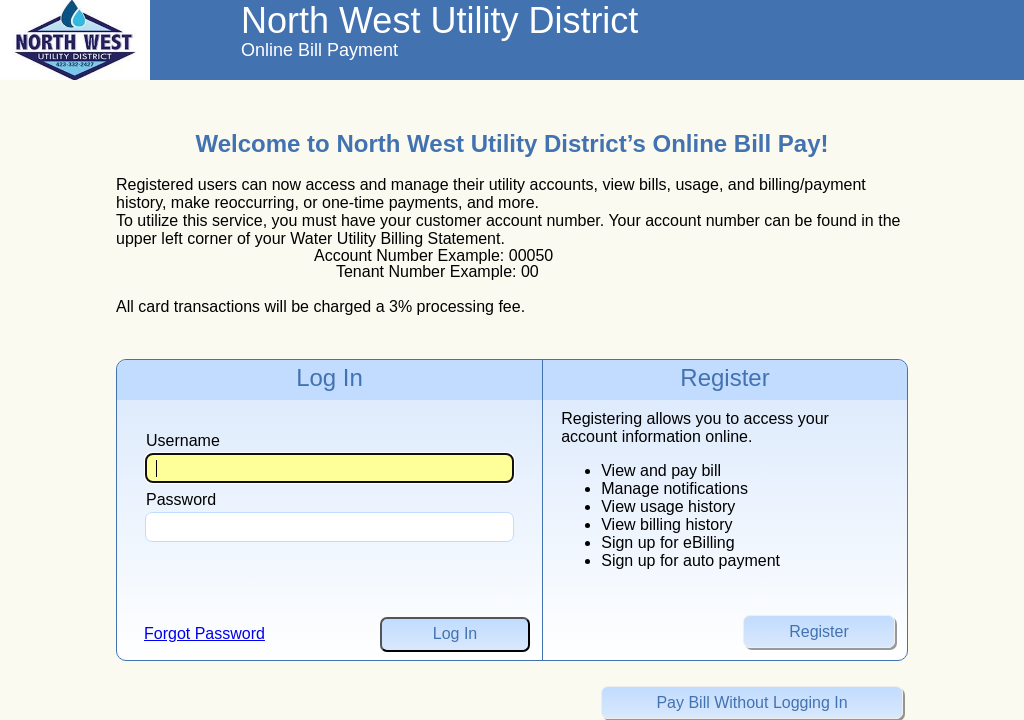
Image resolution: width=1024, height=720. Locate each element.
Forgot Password (204, 633)
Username (183, 440)
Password (181, 499)
